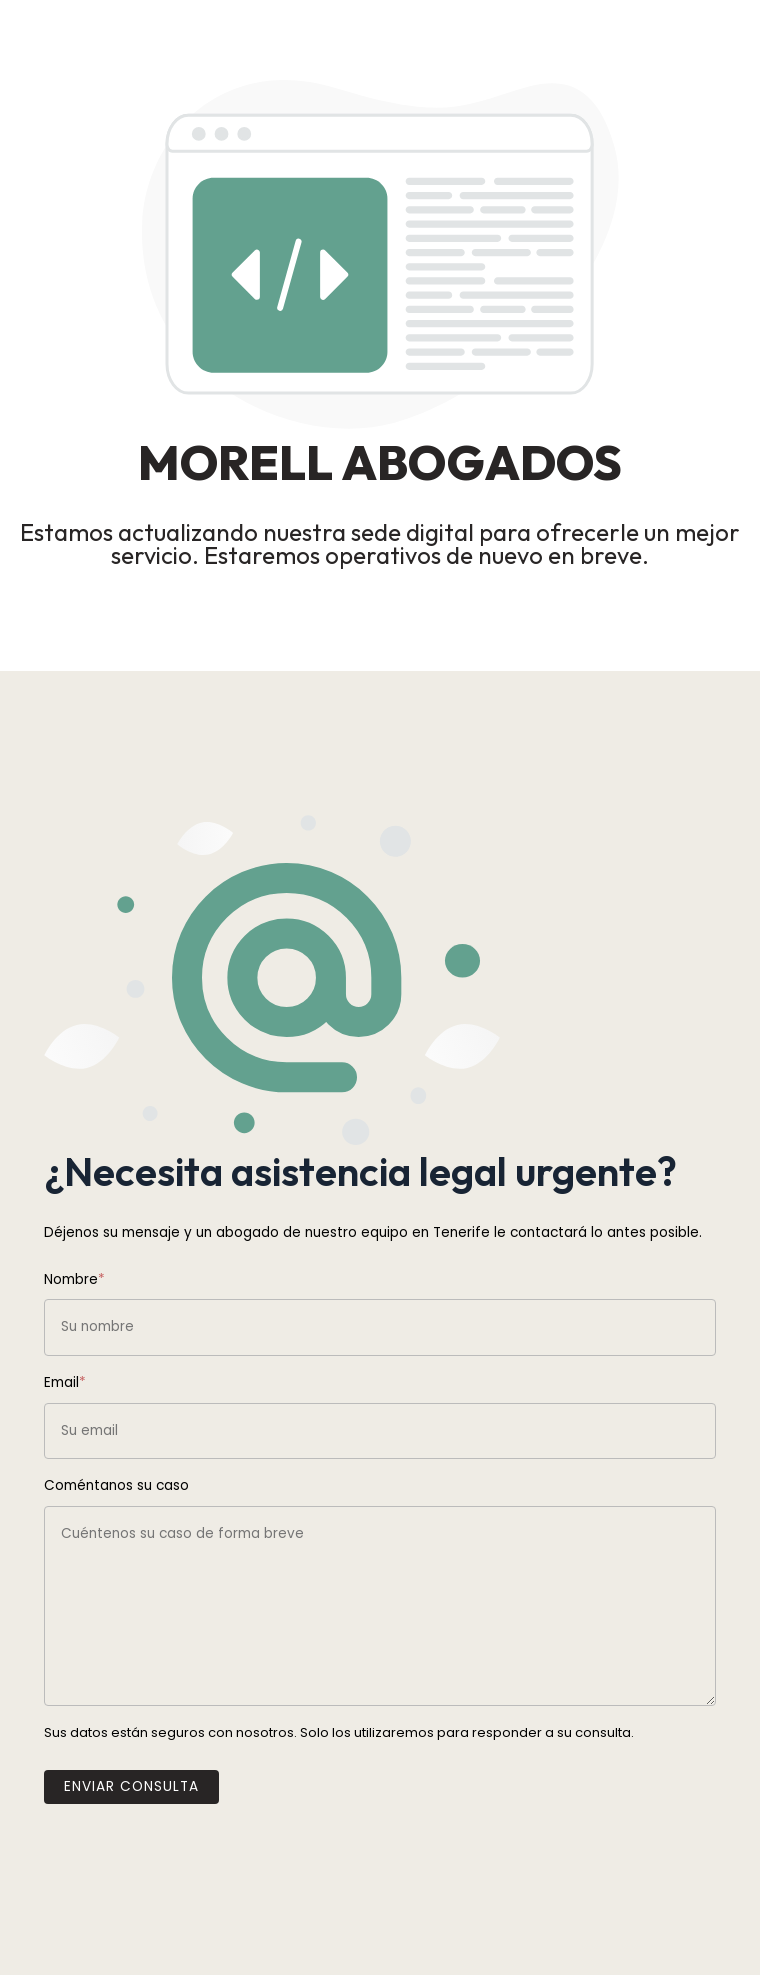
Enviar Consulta (131, 1786)
